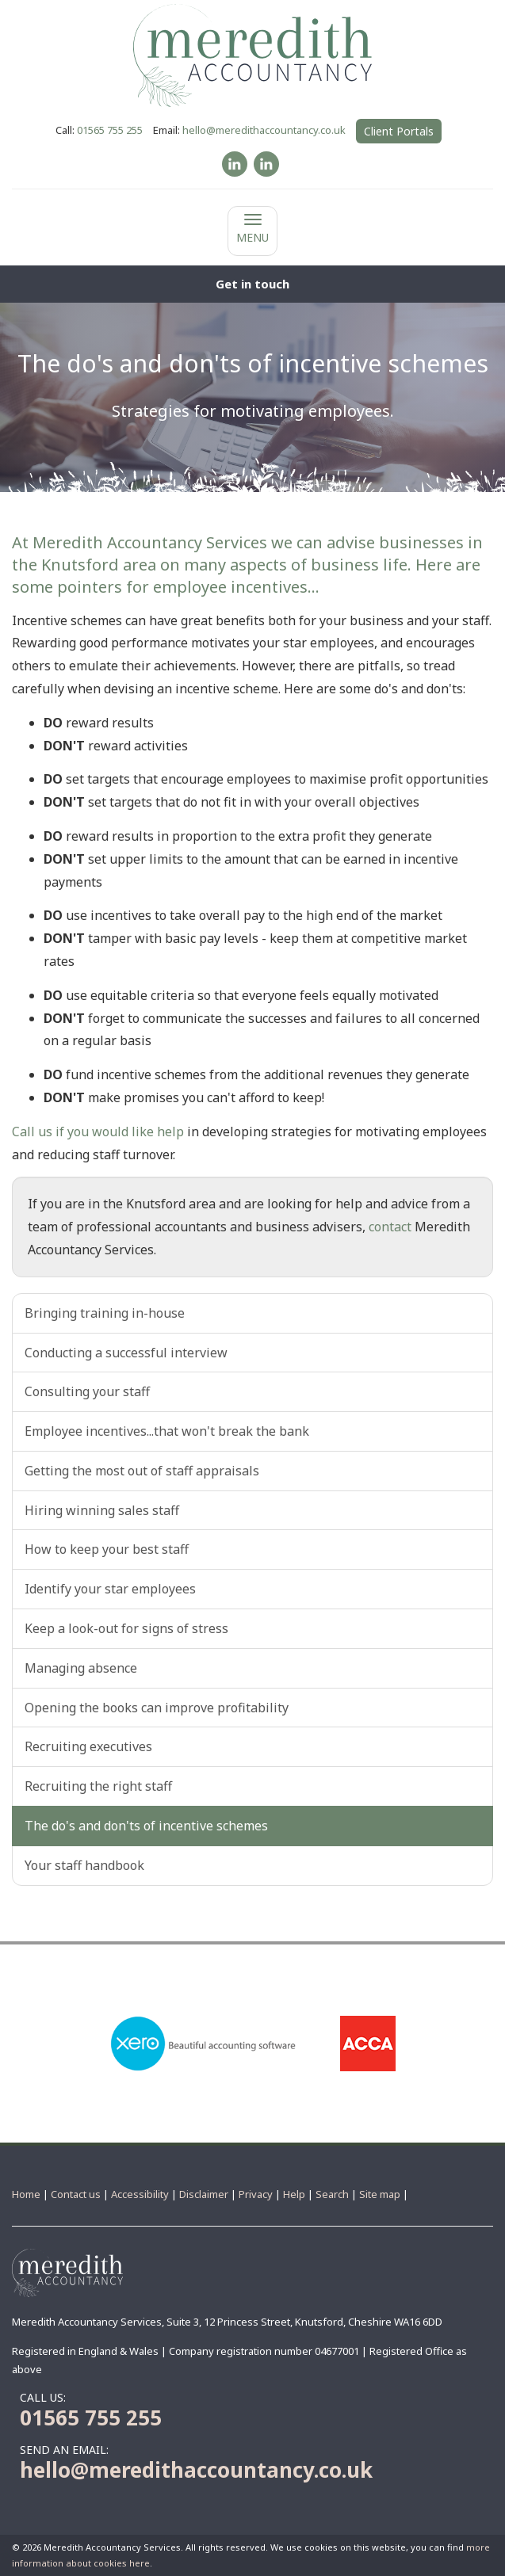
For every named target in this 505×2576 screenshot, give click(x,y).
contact (390, 1226)
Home (26, 2194)
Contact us (76, 2194)
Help (294, 2194)
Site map (379, 2194)
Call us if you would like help (98, 1131)
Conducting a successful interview (126, 1352)
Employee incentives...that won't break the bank (167, 1431)
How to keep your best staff (107, 1549)
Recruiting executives (88, 1746)
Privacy (256, 2194)
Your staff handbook (84, 1865)
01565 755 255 (110, 130)
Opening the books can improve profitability (157, 1707)
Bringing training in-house (105, 1313)
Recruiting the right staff (98, 1786)
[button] (252, 284)
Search (332, 2194)
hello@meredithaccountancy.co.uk (264, 130)
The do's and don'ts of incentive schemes (146, 1825)
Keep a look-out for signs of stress (126, 1628)
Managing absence (81, 1668)
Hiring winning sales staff (102, 1510)
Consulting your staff (87, 1391)
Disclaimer (203, 2194)
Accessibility (140, 2194)
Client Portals (399, 131)
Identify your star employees (110, 1588)
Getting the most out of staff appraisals (142, 1470)
